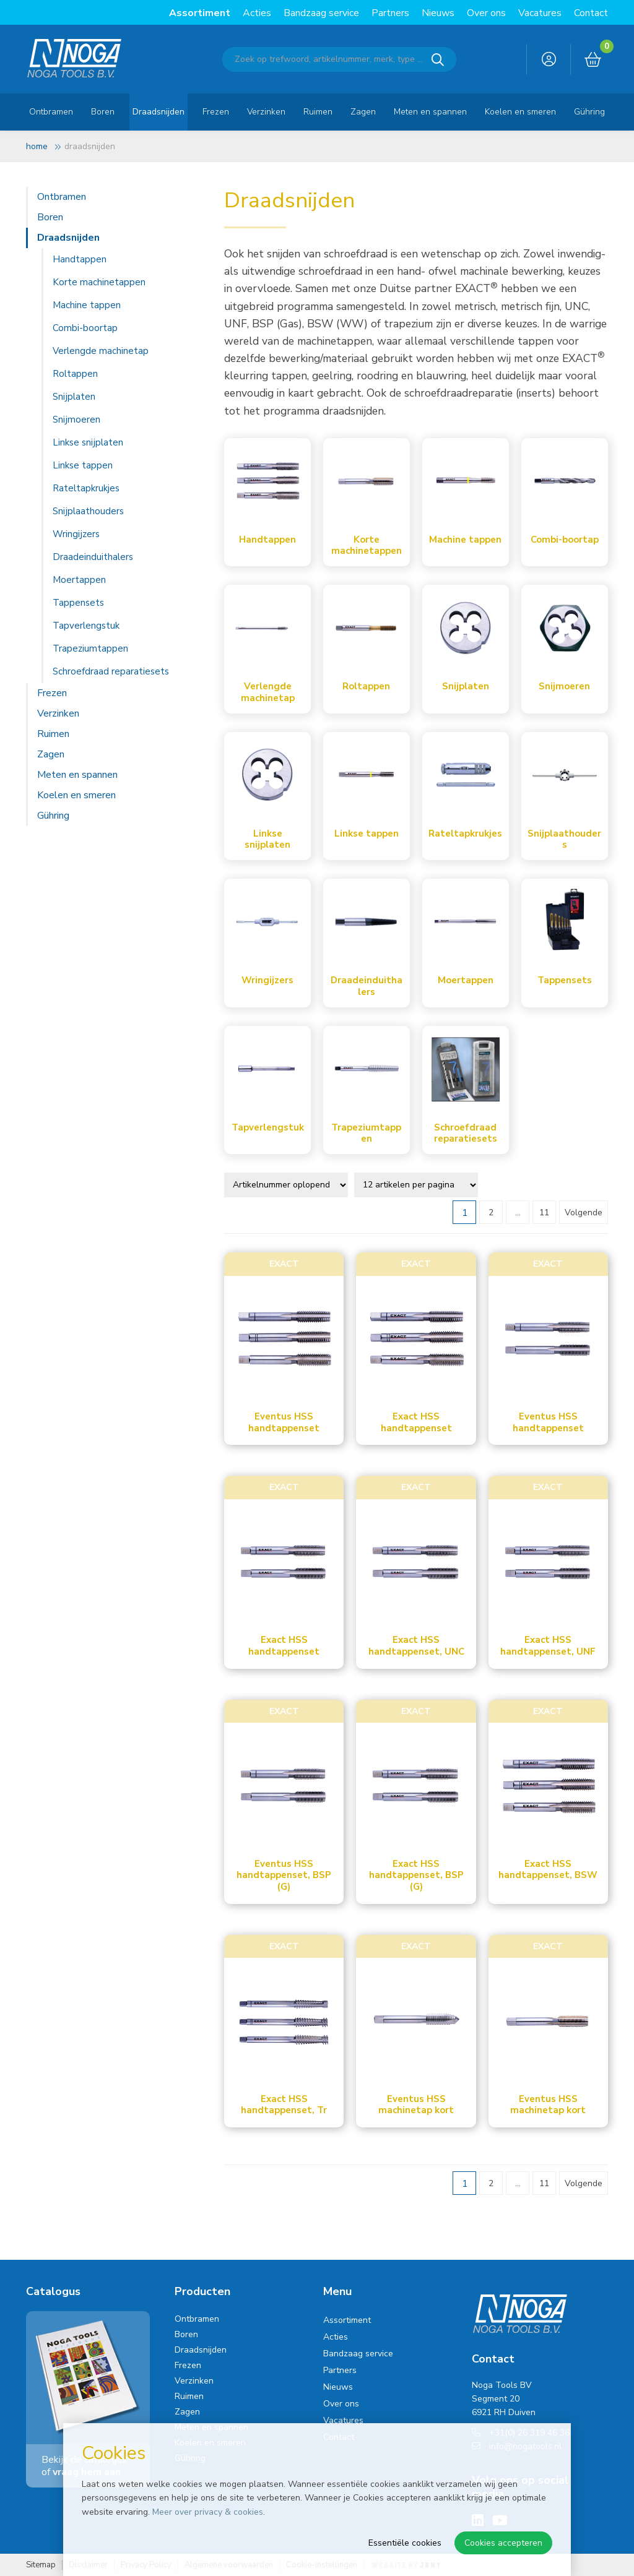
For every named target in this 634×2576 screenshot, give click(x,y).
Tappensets (78, 603)
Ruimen (317, 112)
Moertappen (79, 580)
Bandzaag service (321, 13)
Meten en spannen (430, 112)
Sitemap (41, 2565)
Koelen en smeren (520, 112)
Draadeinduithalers (93, 557)
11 (544, 1212)
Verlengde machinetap (101, 351)
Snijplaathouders (88, 511)
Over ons (486, 13)
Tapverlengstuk (86, 625)
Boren (103, 112)
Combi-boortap (85, 328)
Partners (390, 13)
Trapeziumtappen (90, 648)
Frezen (215, 112)
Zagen (363, 112)
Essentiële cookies (404, 2543)
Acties (257, 13)
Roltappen (75, 374)
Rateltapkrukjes (86, 488)
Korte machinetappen (99, 282)
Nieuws (438, 13)
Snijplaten (74, 396)
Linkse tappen (83, 465)
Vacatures (540, 13)
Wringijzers (76, 534)
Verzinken (266, 112)
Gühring (589, 112)
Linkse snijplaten (88, 442)
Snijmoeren (76, 419)
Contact (591, 13)
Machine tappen (87, 305)
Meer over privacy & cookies (207, 2512)
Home (37, 146)
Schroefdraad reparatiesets (111, 671)
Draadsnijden (158, 112)
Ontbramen (51, 112)
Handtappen (79, 259)
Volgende (583, 1212)
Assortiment (199, 13)
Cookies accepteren (503, 2543)
